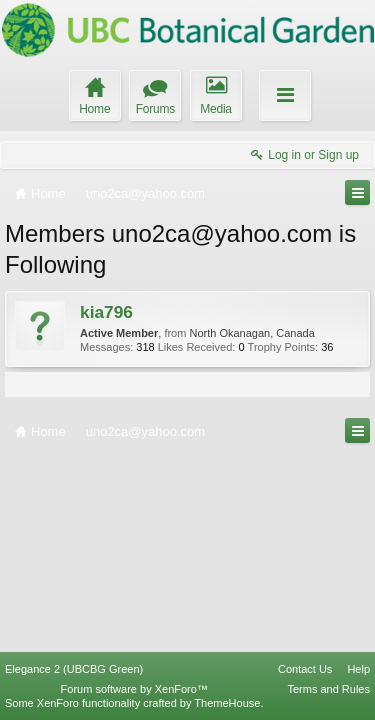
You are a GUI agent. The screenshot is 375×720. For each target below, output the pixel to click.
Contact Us (305, 669)
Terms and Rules (328, 689)
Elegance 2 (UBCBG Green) (74, 669)
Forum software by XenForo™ (134, 689)
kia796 (106, 312)
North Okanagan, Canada (251, 333)
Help (358, 669)
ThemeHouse (227, 703)
